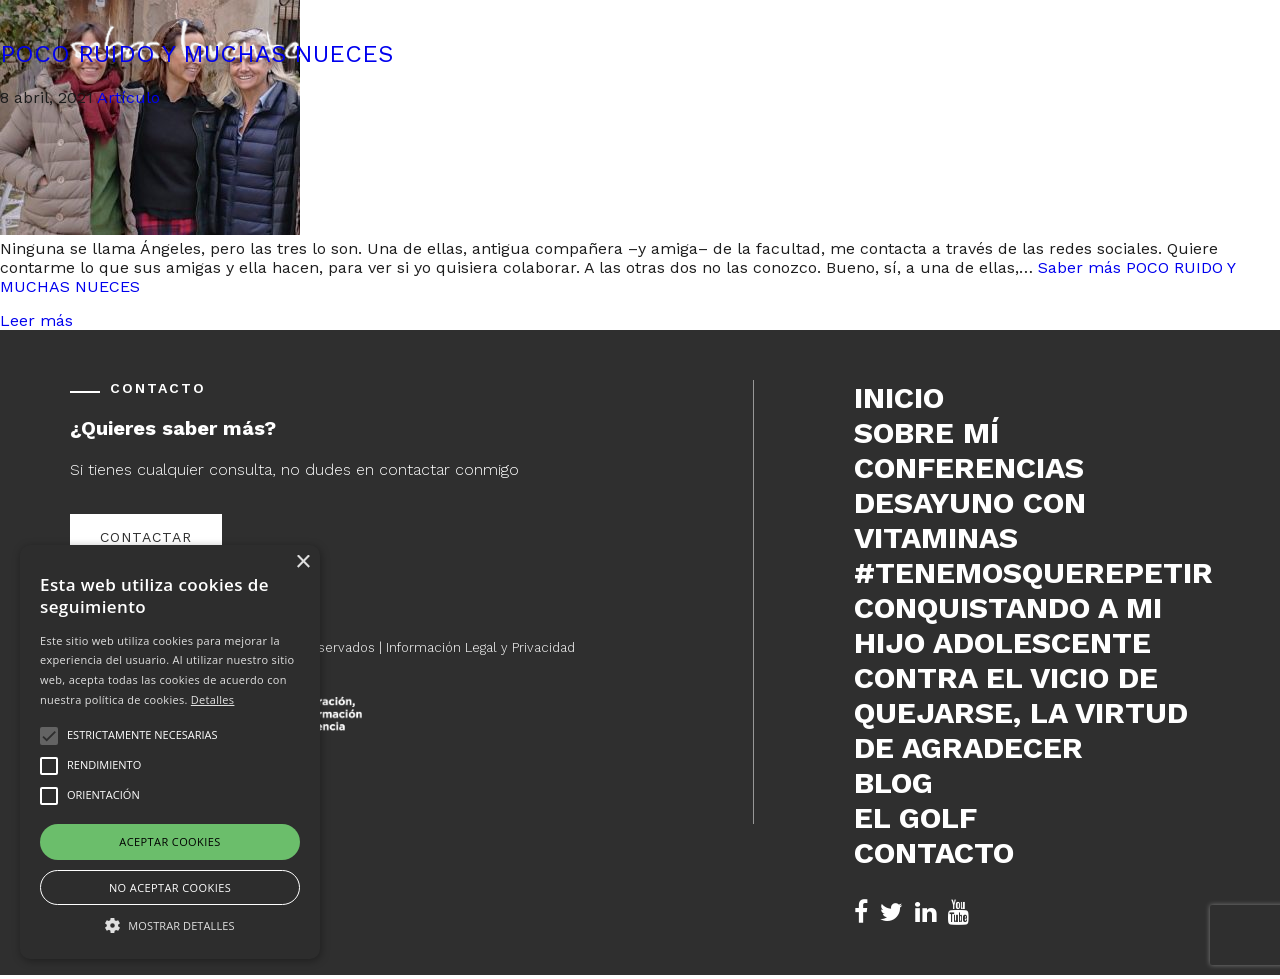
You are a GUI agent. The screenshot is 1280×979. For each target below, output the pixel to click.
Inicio (899, 397)
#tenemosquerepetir (1032, 572)
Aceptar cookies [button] (169, 841)
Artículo (128, 97)
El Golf (915, 817)
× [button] (302, 562)
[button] (170, 924)
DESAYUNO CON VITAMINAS (970, 520)
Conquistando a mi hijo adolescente (1008, 625)
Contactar (146, 537)
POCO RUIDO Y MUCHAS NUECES (196, 54)
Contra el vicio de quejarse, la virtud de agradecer (1021, 712)
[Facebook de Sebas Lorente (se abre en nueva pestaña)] (861, 912)
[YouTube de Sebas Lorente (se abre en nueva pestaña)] (958, 912)
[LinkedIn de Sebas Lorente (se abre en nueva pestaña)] (925, 912)
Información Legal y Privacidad (480, 647)
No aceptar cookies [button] (170, 887)
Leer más (36, 320)
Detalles (213, 699)
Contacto (934, 852)
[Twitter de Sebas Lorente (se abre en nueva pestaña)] (891, 912)
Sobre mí (926, 432)
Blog (893, 782)
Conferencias (969, 467)
